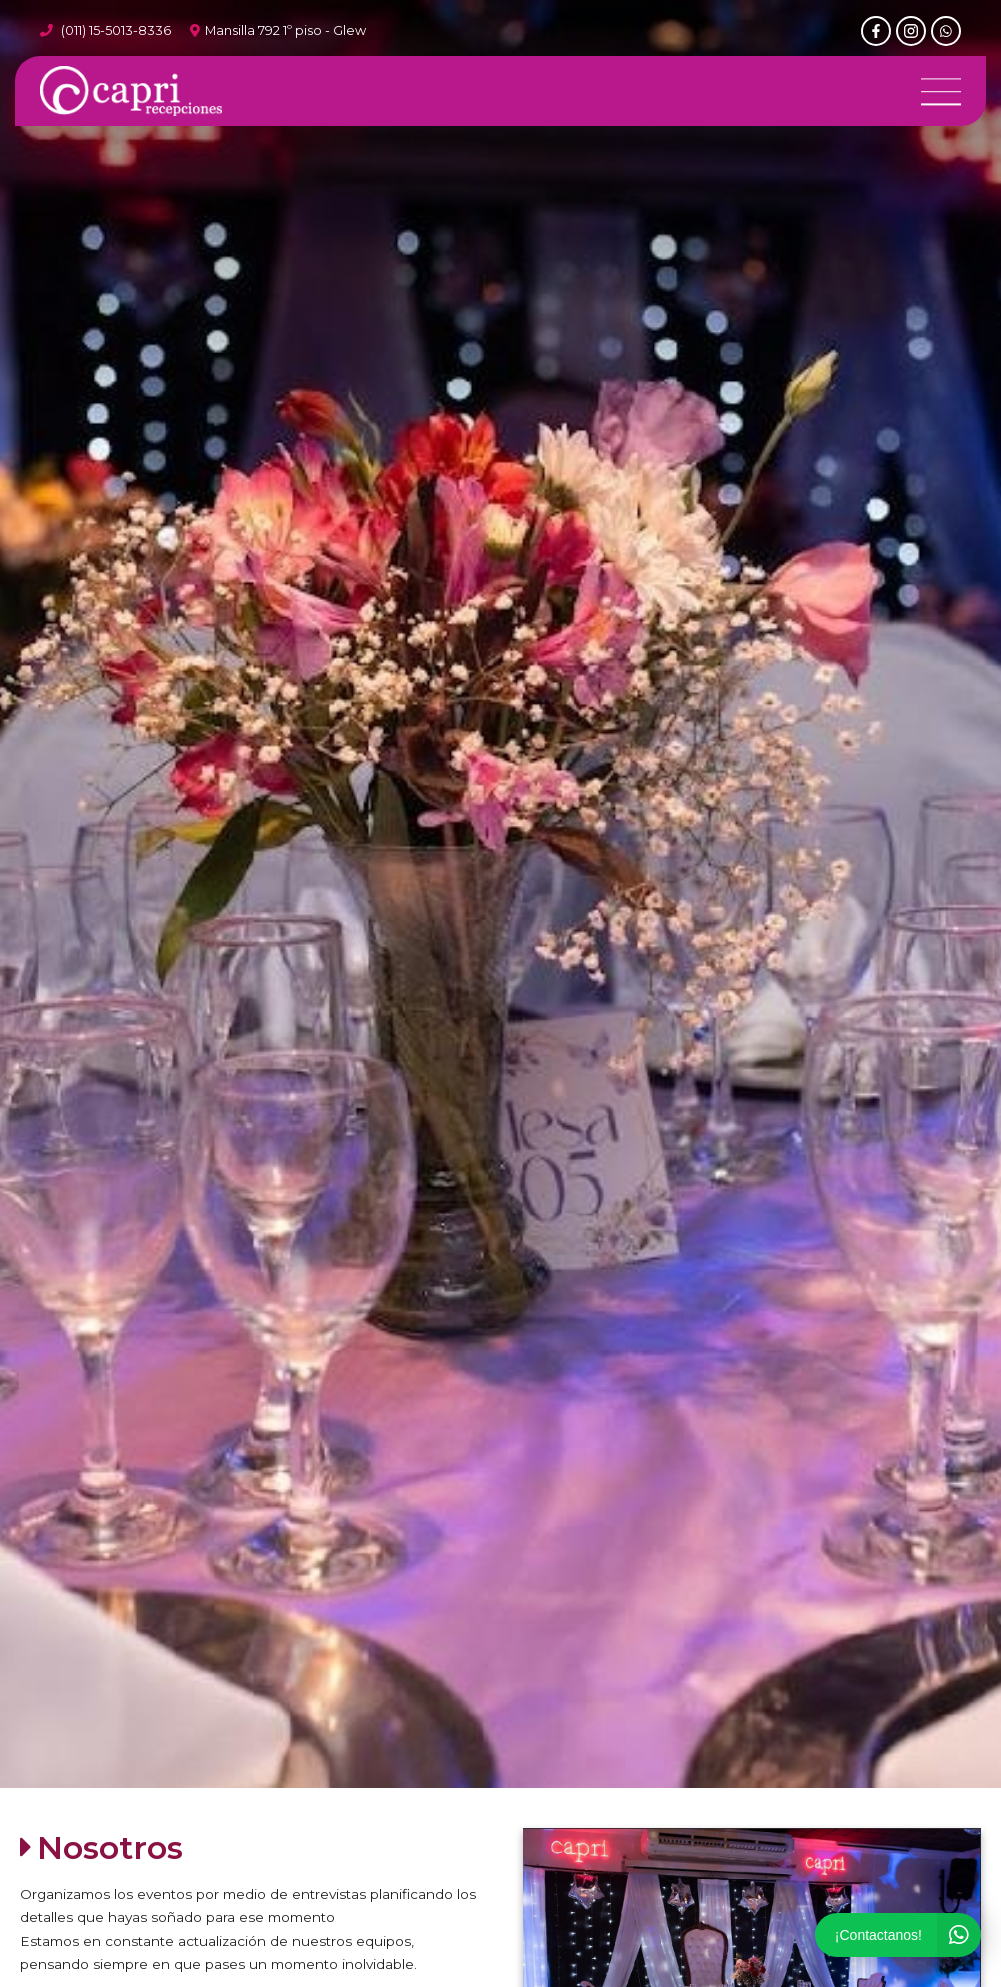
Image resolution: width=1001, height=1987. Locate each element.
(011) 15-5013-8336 (116, 30)
